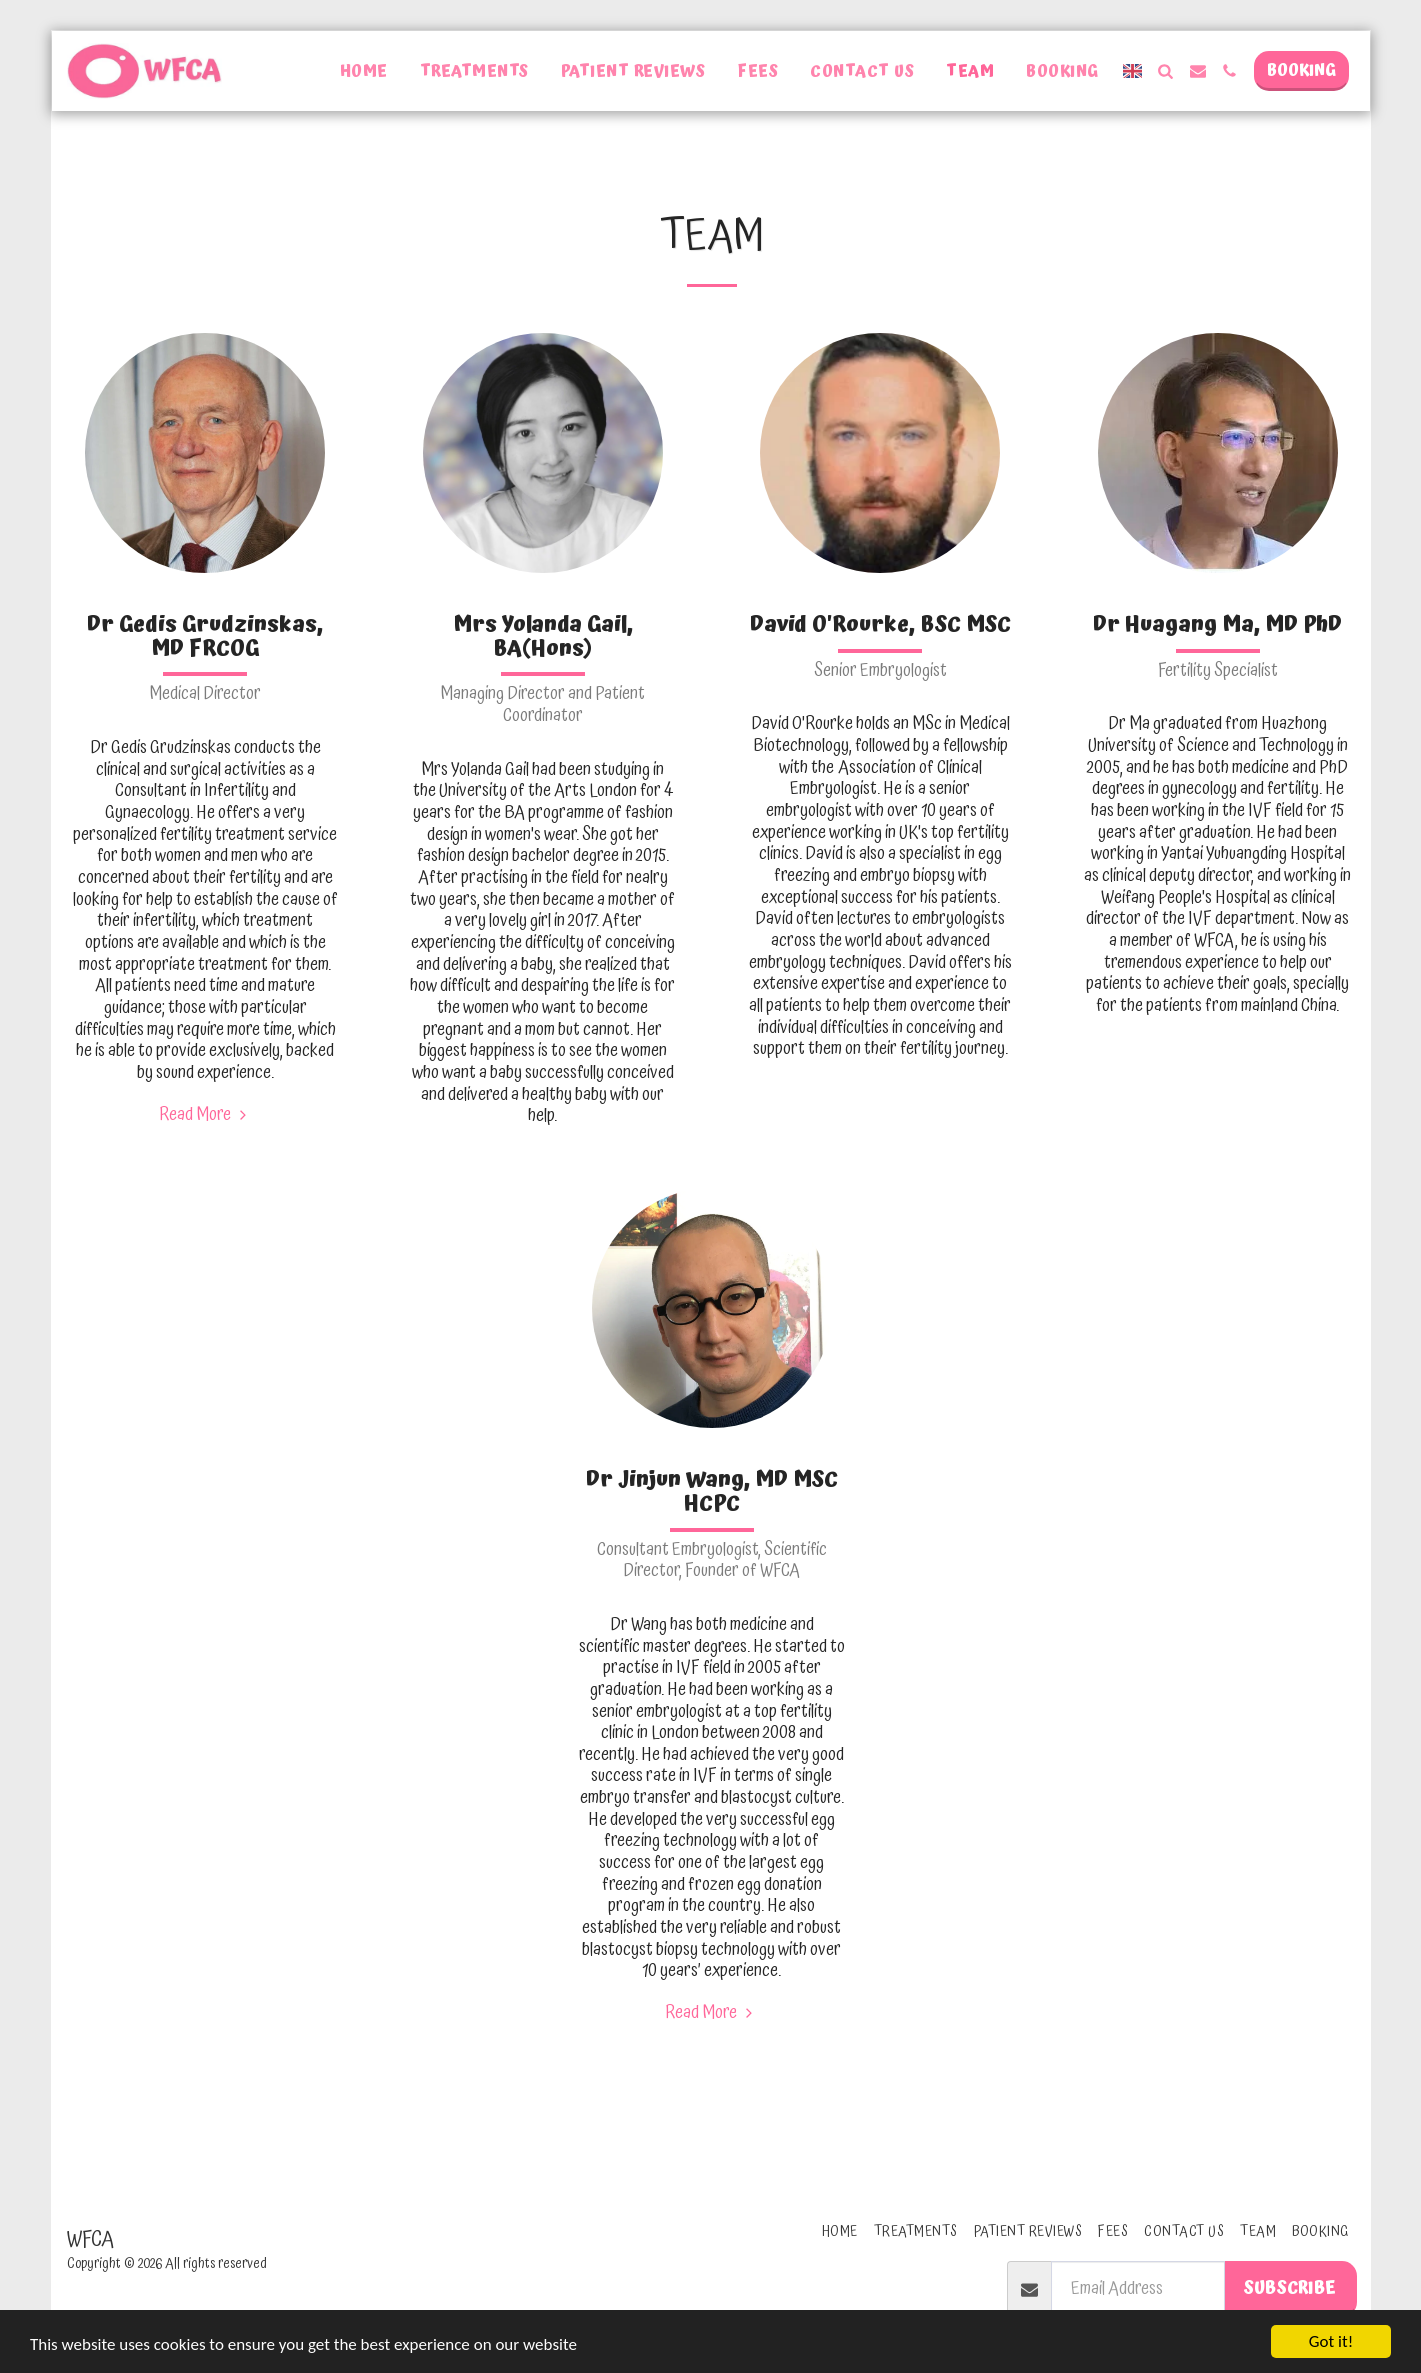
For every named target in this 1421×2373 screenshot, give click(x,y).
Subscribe (1290, 2288)
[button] (1166, 71)
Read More (205, 1115)
